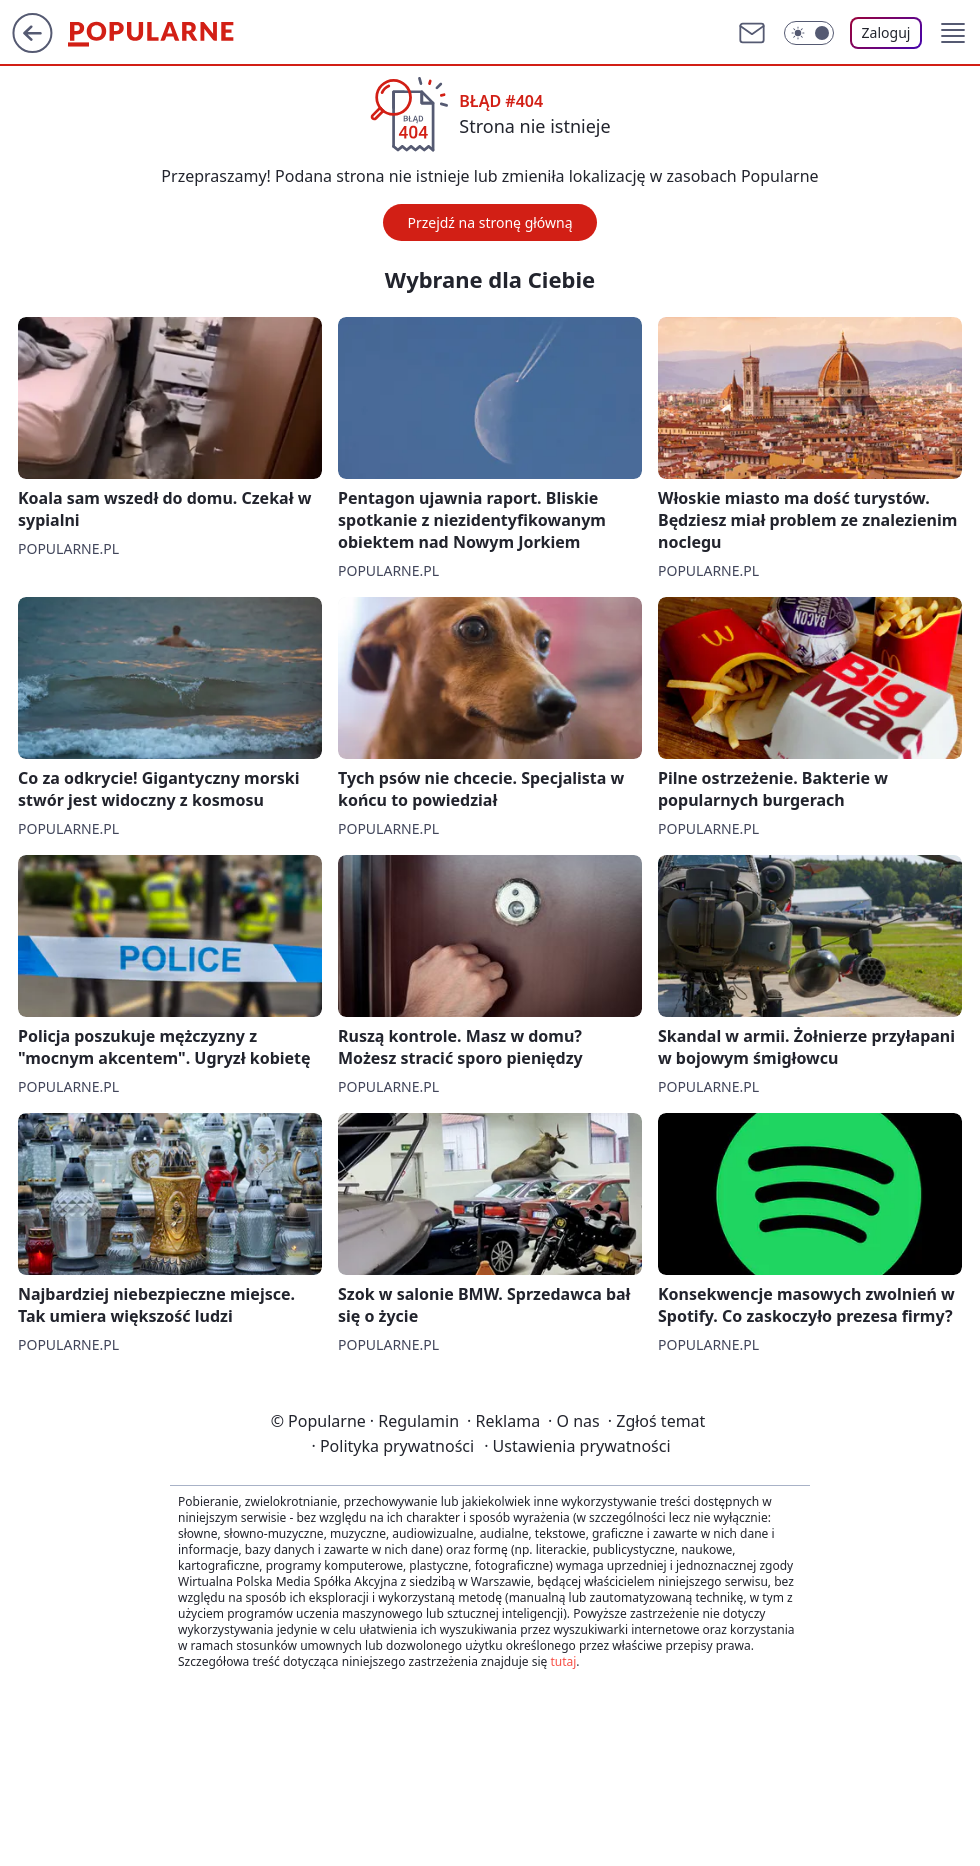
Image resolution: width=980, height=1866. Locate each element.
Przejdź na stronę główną (489, 222)
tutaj (563, 1661)
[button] (953, 33)
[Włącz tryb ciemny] (809, 33)
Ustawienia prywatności (577, 1446)
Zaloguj (886, 32)
